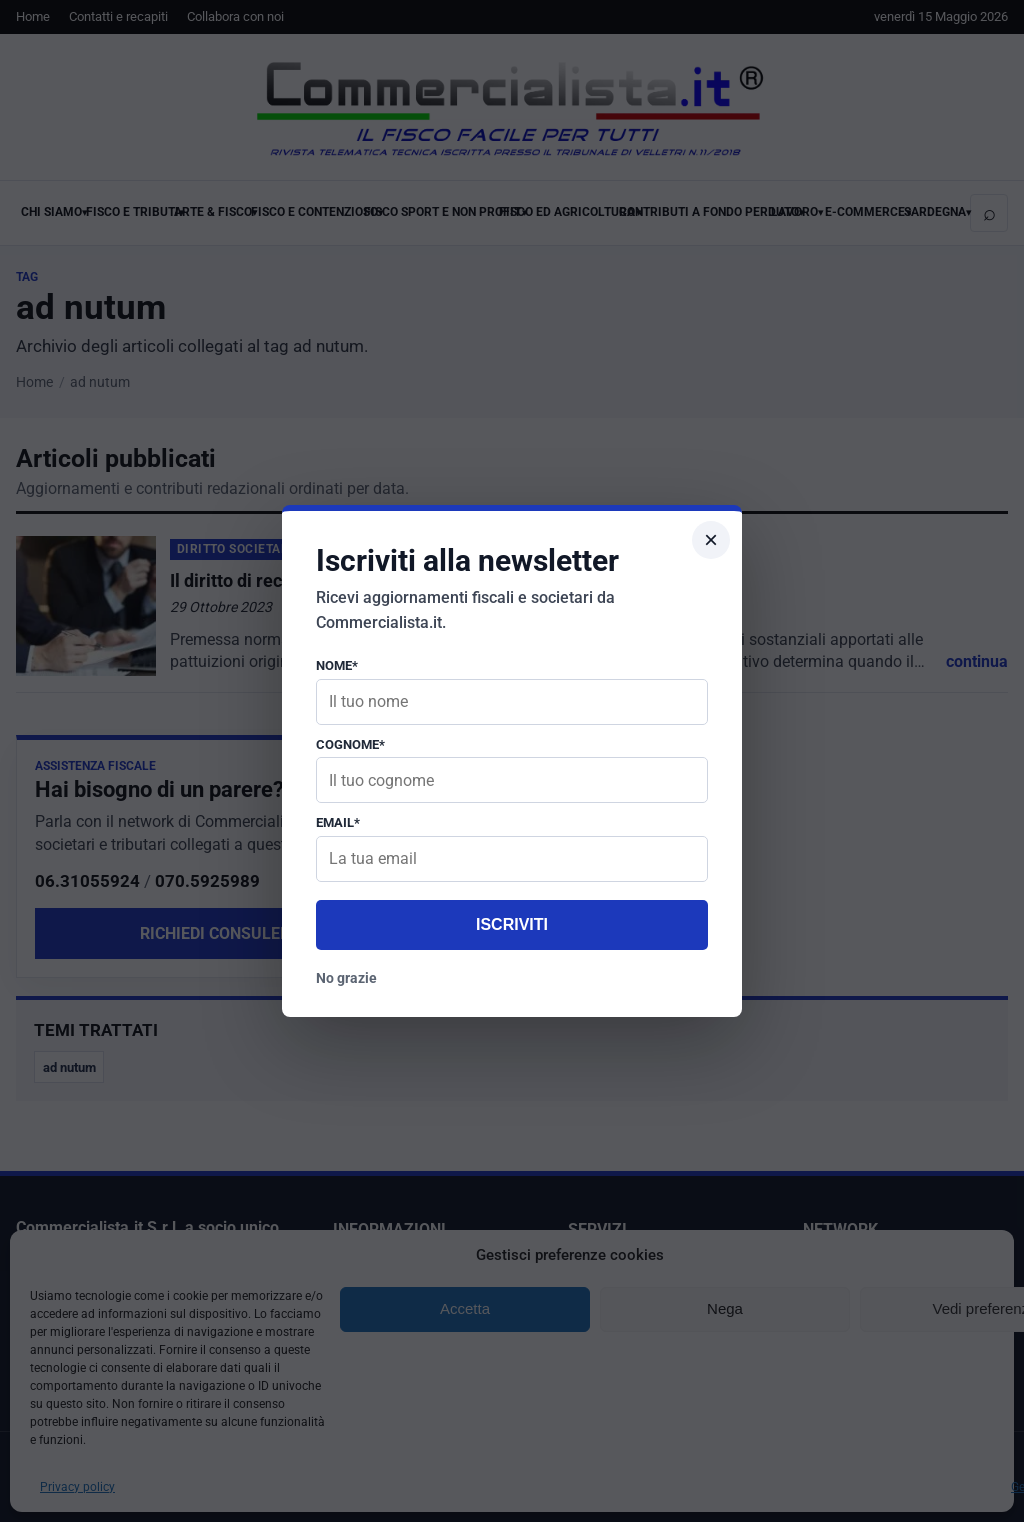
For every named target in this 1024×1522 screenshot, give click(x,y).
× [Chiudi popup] (711, 539)
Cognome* (350, 744)
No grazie (346, 978)
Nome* (337, 665)
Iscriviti (512, 924)
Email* (338, 822)
